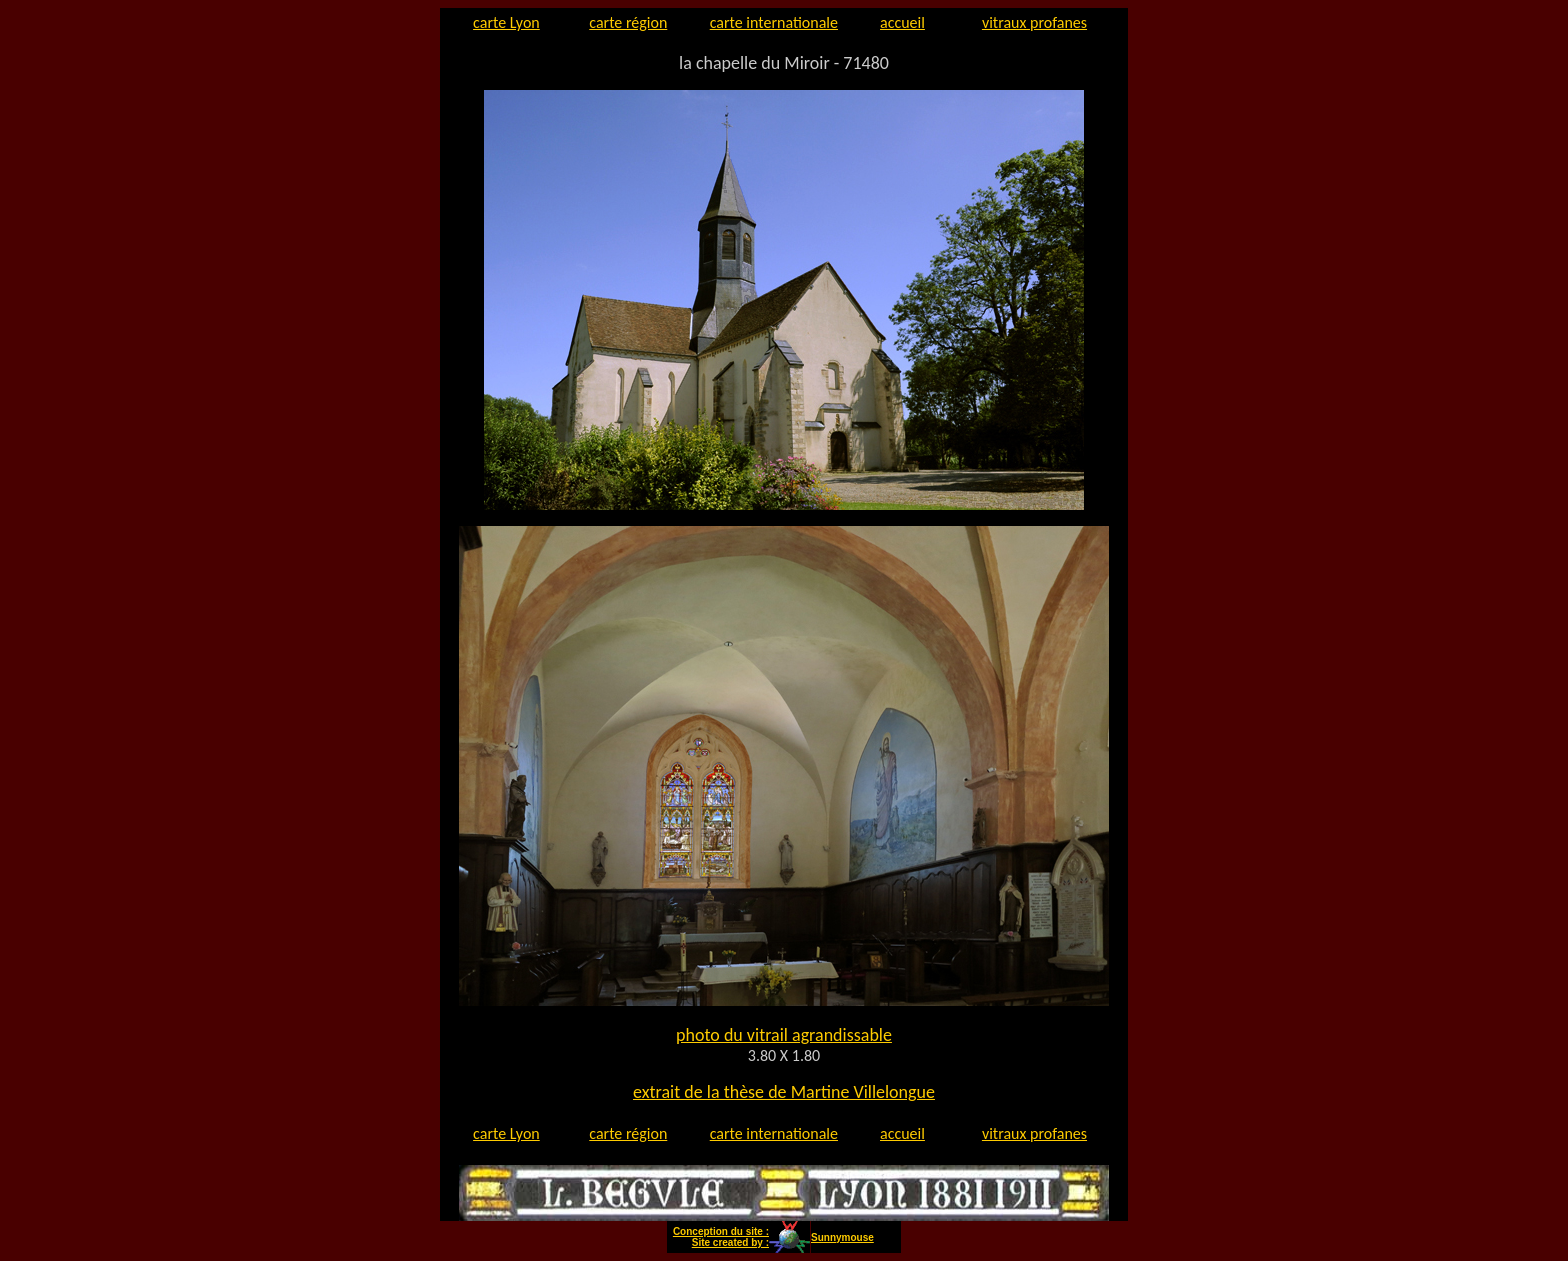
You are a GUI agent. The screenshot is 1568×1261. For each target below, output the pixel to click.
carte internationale (774, 22)
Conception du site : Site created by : (721, 1237)
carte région (628, 22)
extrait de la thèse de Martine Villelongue (784, 1092)
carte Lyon (506, 22)
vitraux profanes (1034, 22)
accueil (902, 22)
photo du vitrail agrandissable (784, 1035)
